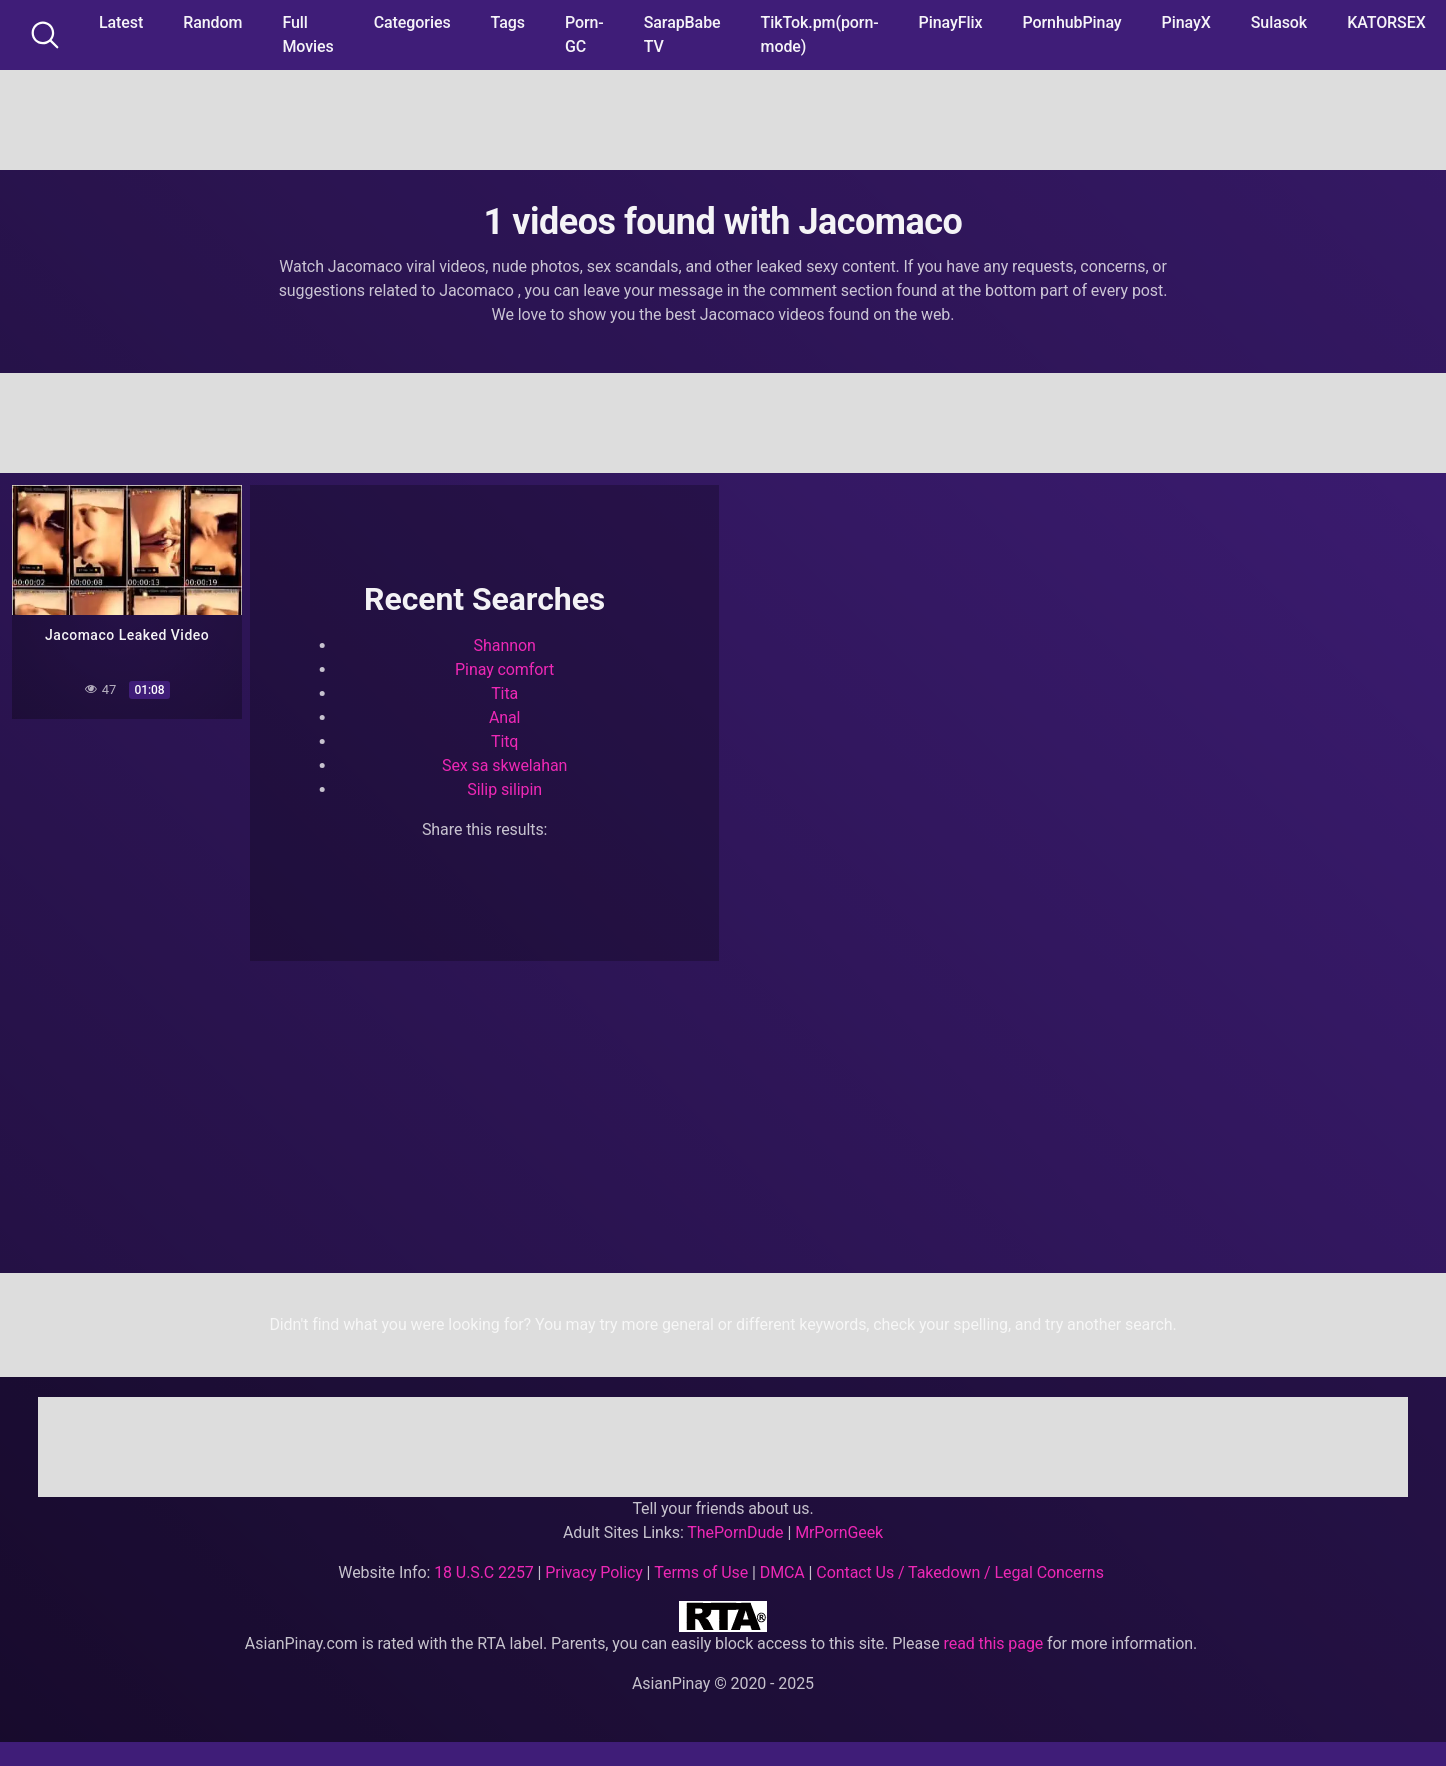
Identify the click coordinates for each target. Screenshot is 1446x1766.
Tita (504, 693)
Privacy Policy (593, 1572)
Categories (412, 22)
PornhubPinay (1071, 22)
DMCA (782, 1572)
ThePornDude (735, 1532)
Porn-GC (584, 34)
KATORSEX (1386, 22)
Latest (121, 22)
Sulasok (1279, 22)
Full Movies (307, 34)
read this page (994, 1643)
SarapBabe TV (682, 34)
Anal (505, 717)
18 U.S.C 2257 (484, 1572)
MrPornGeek (839, 1532)
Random (212, 22)
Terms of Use (701, 1572)
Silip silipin (504, 789)
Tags (508, 22)
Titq (504, 741)
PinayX (1186, 22)
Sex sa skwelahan (504, 765)
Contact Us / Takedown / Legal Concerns (959, 1572)
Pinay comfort (504, 669)
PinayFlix (951, 22)
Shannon (505, 645)
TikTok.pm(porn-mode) (820, 34)
